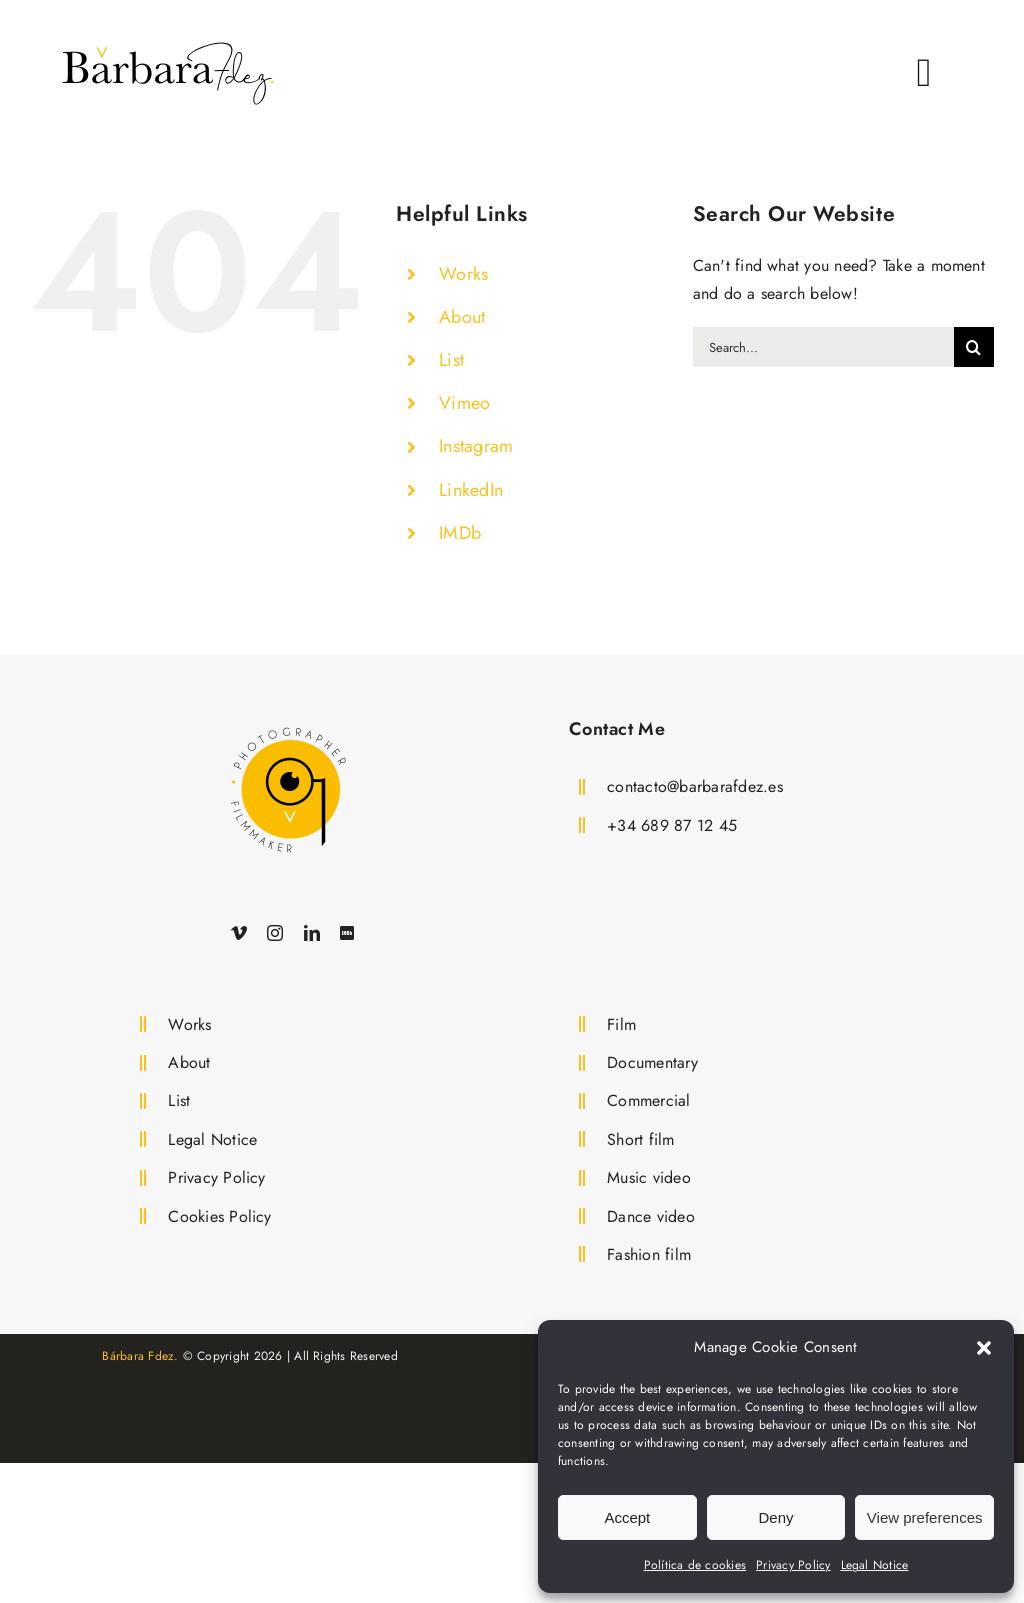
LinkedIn (471, 490)
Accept (627, 1517)
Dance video (651, 1216)
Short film (640, 1139)
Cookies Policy (219, 1216)
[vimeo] (239, 933)
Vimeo (464, 403)
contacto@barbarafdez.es (695, 786)
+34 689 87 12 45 (672, 825)
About (462, 317)
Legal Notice (875, 1565)
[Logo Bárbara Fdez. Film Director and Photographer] (288, 722)
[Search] (974, 347)
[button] (984, 1348)
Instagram (476, 446)
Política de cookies (695, 1565)
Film (621, 1024)
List (451, 360)
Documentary (652, 1062)
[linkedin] (312, 933)
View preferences (925, 1517)
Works (463, 274)
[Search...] (823, 347)
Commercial (648, 1100)
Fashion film (649, 1254)
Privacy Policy (793, 1565)
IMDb (460, 533)
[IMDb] (347, 933)
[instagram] (275, 933)
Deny (775, 1517)
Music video (649, 1177)
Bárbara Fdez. (140, 1356)
